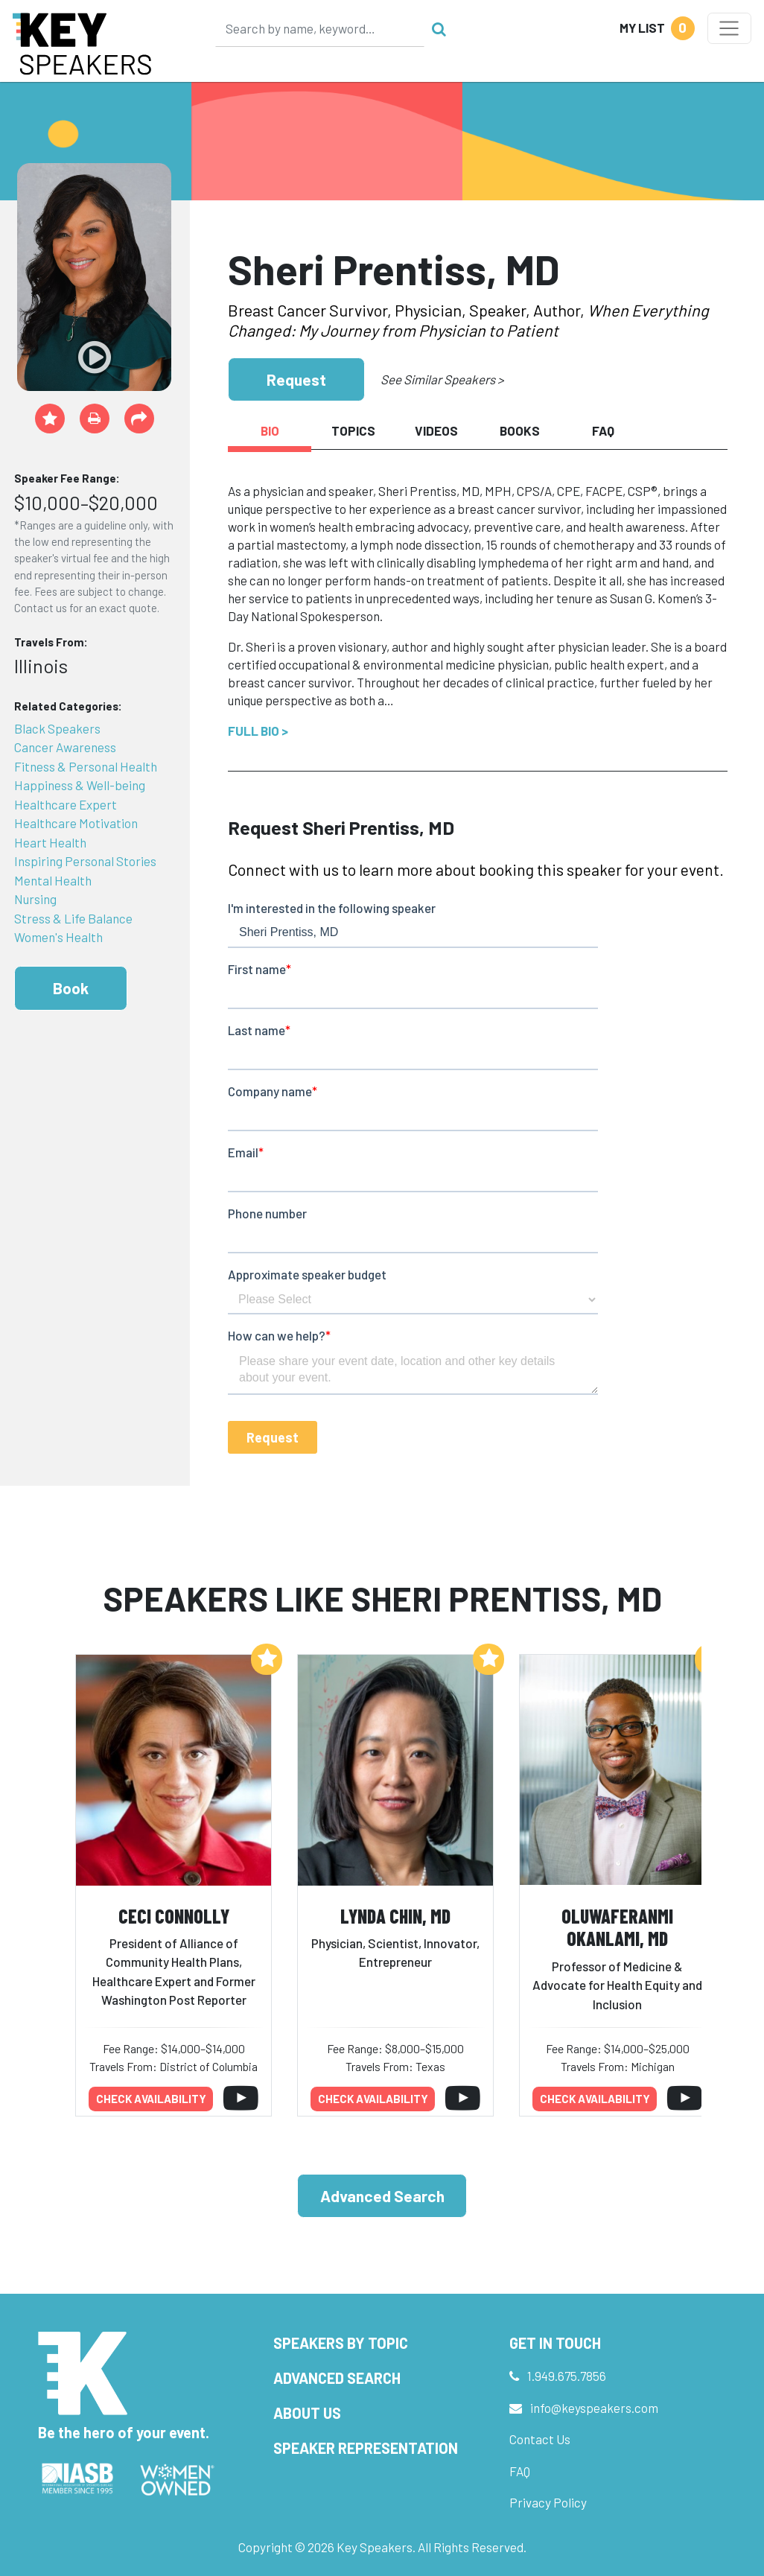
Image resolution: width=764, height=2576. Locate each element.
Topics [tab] (353, 430)
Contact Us (539, 2439)
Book (71, 988)
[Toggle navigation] (729, 28)
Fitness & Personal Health (85, 766)
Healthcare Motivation (76, 822)
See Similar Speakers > (442, 379)
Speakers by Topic (340, 2343)
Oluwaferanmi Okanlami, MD (617, 1927)
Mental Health (53, 880)
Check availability (151, 2098)
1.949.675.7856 (566, 2375)
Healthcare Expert (65, 804)
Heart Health (50, 842)
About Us (307, 2413)
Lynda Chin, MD (395, 1915)
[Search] (320, 28)
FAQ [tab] (603, 430)
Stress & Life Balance (73, 918)
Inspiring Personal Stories (85, 860)
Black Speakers (57, 728)
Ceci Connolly (173, 1915)
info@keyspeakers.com (594, 2407)
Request (296, 379)
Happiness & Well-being (79, 784)
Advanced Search (382, 2196)
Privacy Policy (548, 2502)
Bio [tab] (270, 430)
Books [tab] (520, 430)
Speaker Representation (365, 2448)
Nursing (35, 898)
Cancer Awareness (65, 747)
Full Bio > (258, 730)
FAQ (519, 2471)
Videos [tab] (436, 430)
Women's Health (58, 936)
